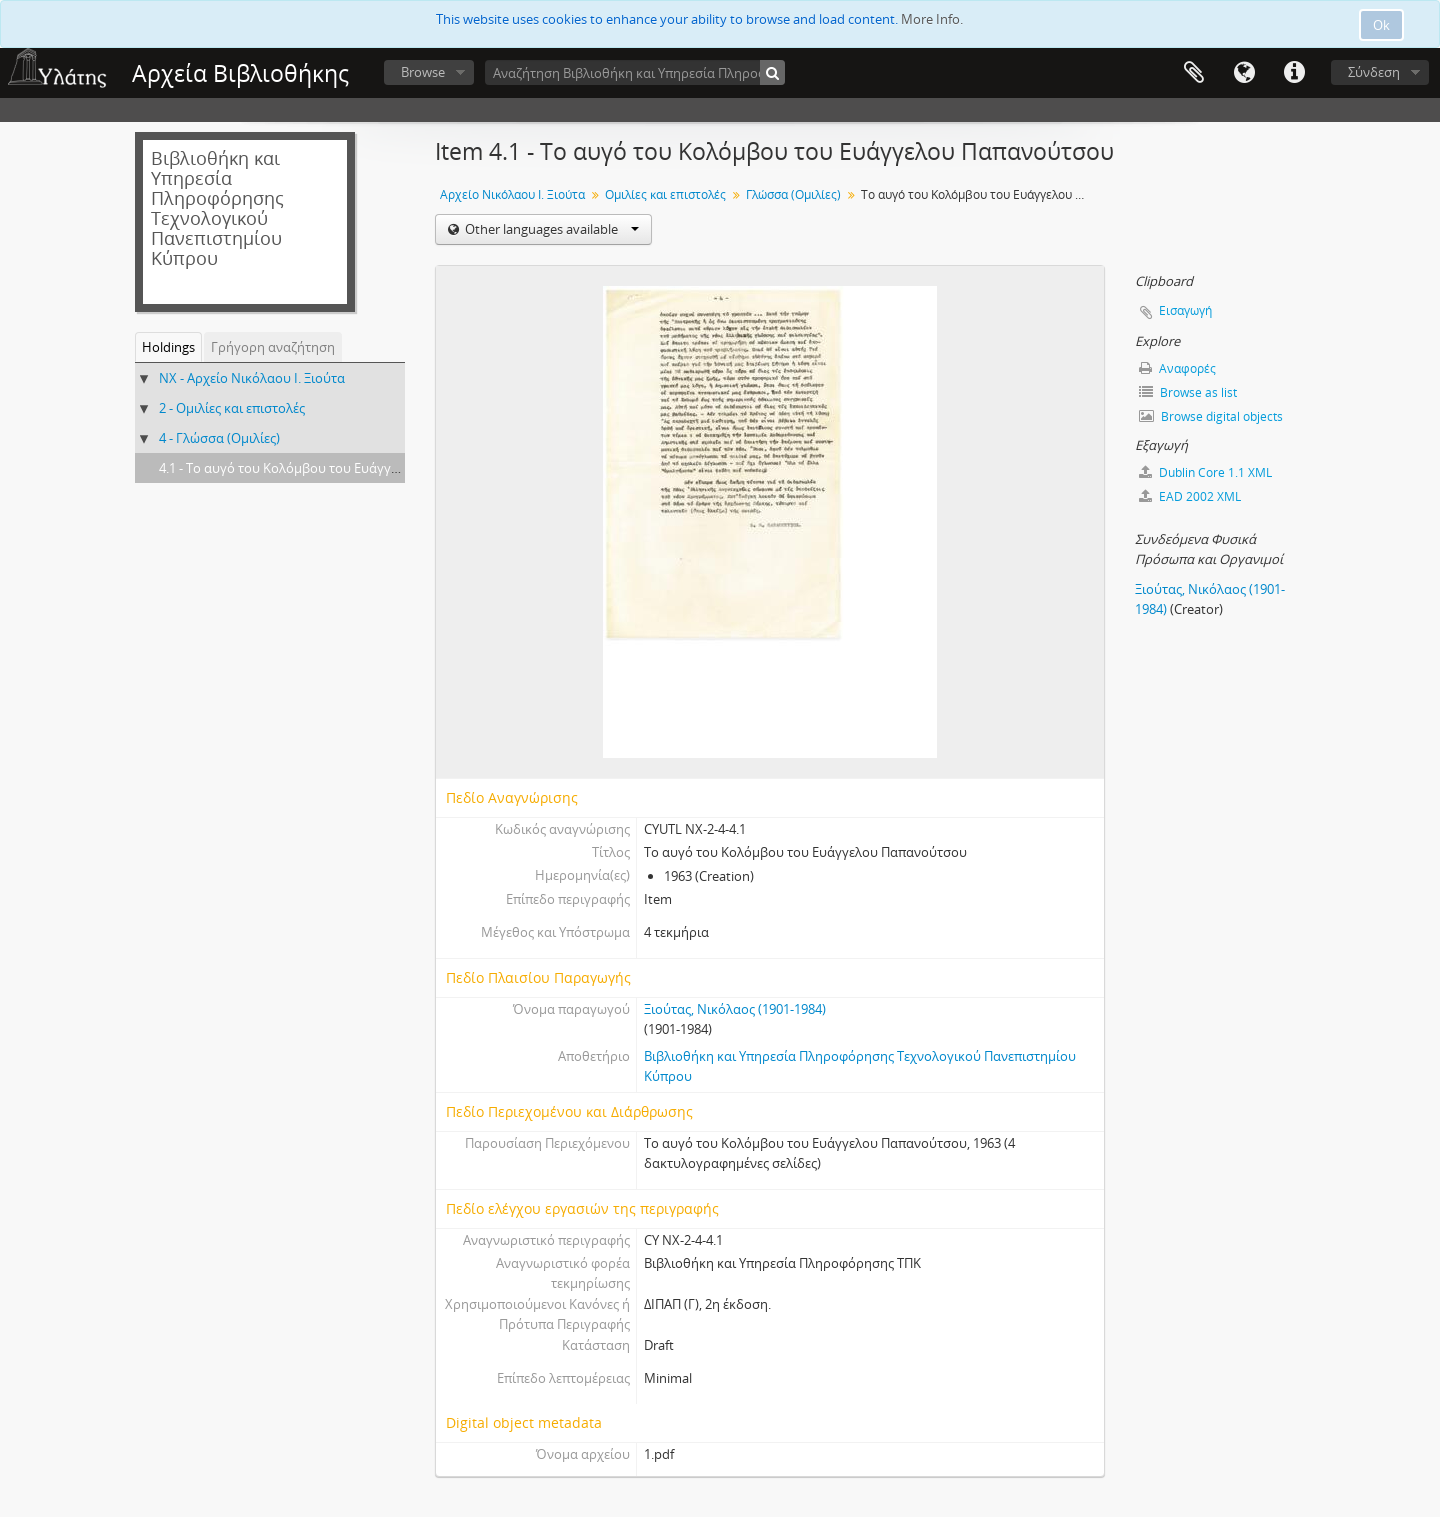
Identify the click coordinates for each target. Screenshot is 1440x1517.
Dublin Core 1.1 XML (1205, 472)
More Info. (932, 19)
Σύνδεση (1374, 72)
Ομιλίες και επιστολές (665, 194)
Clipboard (1194, 73)
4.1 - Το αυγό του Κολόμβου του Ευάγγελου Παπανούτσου (334, 468)
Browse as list (1188, 392)
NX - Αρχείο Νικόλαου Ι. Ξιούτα (252, 378)
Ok (1381, 25)
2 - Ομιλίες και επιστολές (232, 408)
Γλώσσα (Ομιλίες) (793, 194)
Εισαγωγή (1185, 310)
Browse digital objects (1211, 416)
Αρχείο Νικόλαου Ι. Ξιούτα (512, 194)
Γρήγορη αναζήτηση (273, 347)
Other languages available (550, 229)
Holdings (168, 347)
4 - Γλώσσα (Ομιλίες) (219, 438)
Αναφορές (1177, 368)
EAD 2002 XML (1190, 496)
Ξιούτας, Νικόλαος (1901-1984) (735, 1009)
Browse (423, 72)
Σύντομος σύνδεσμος (1294, 73)
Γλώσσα (1244, 73)
